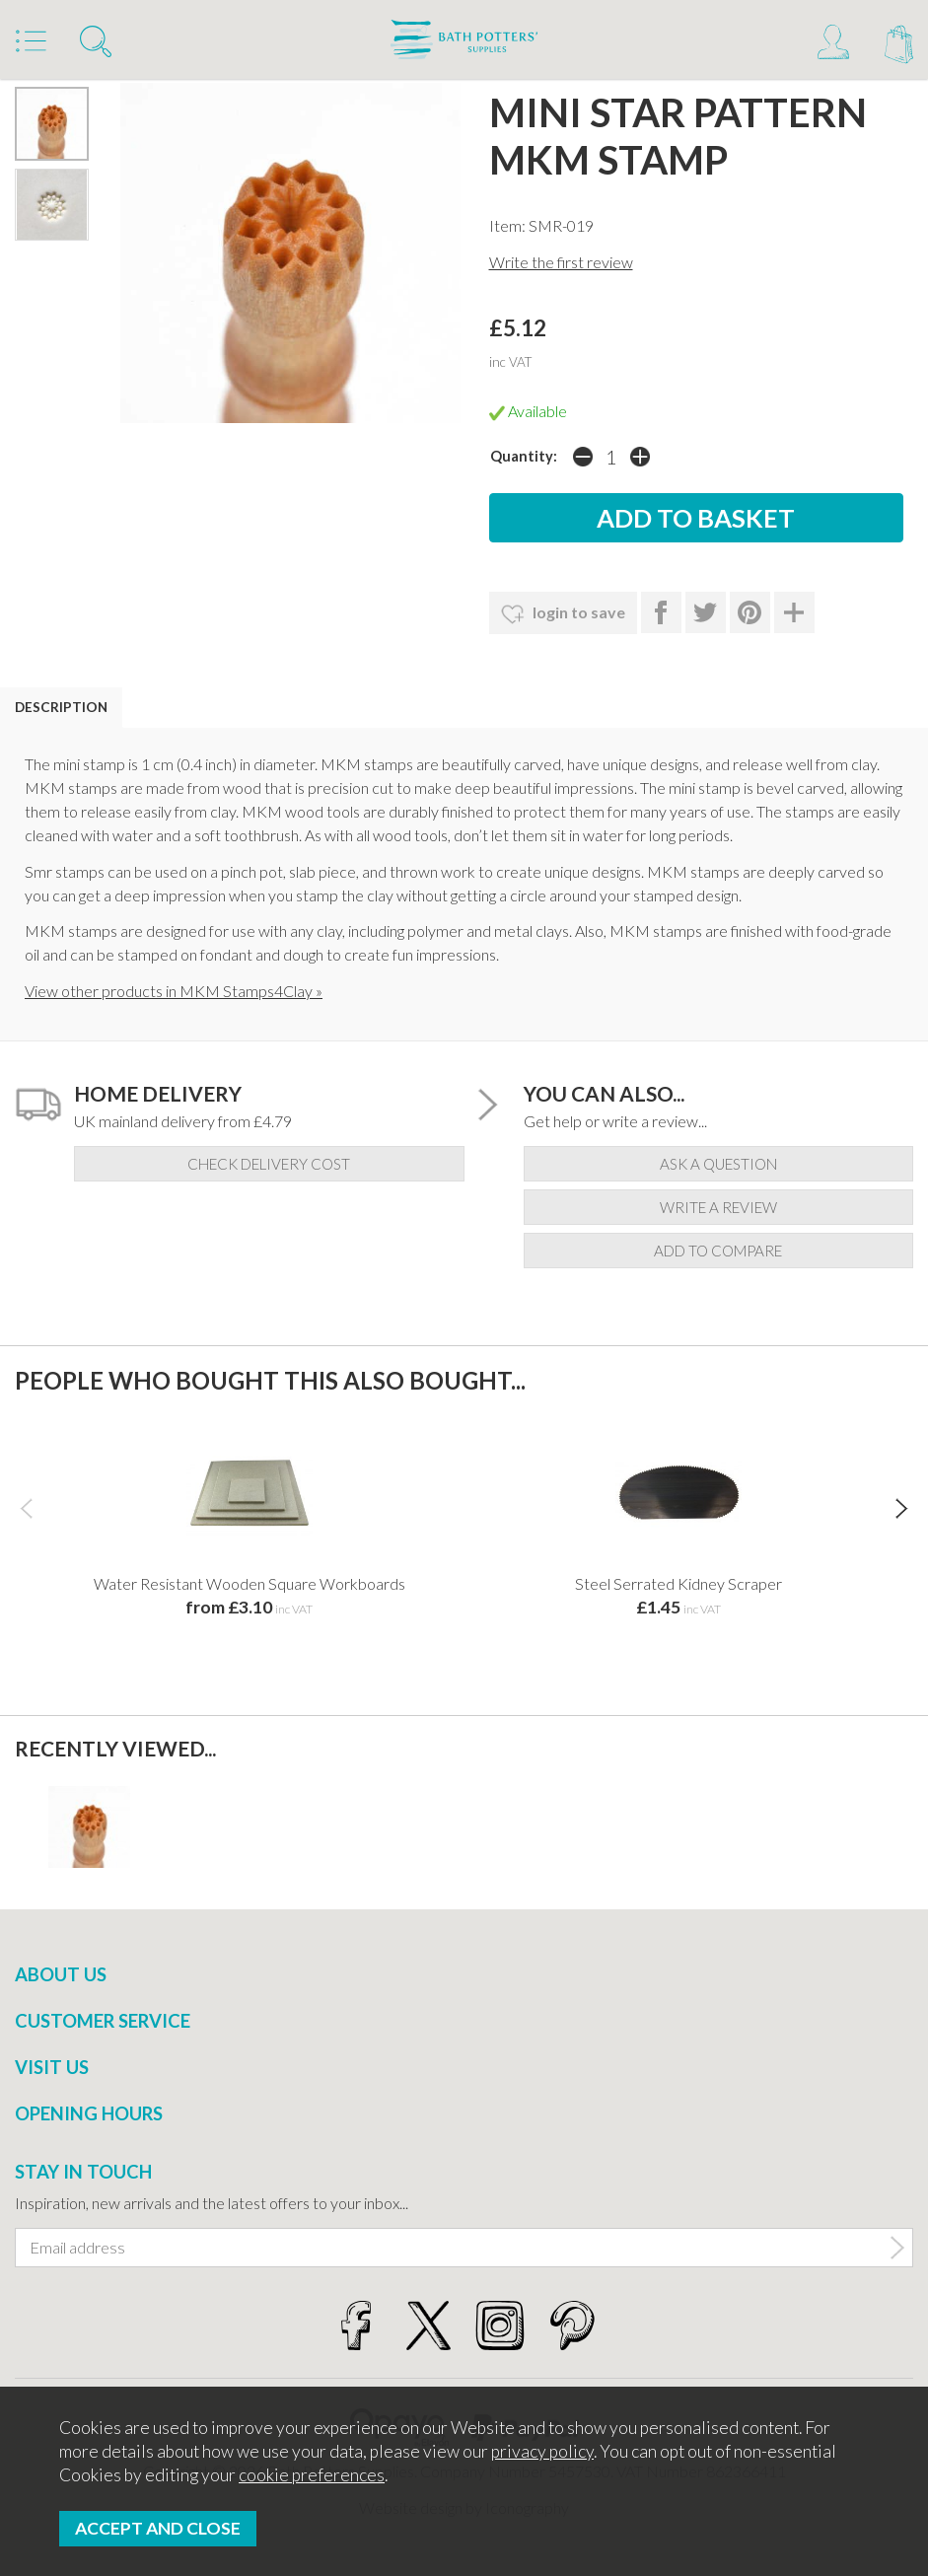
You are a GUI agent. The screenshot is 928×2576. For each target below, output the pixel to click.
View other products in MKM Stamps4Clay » (173, 990)
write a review (718, 1207)
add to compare (718, 1250)
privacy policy (542, 2451)
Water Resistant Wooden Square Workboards (249, 1583)
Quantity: (523, 456)
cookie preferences (312, 2475)
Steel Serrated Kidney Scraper (678, 1583)
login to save (563, 614)
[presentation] (26, 1508)
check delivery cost (268, 1164)
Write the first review (561, 261)
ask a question (718, 1164)
